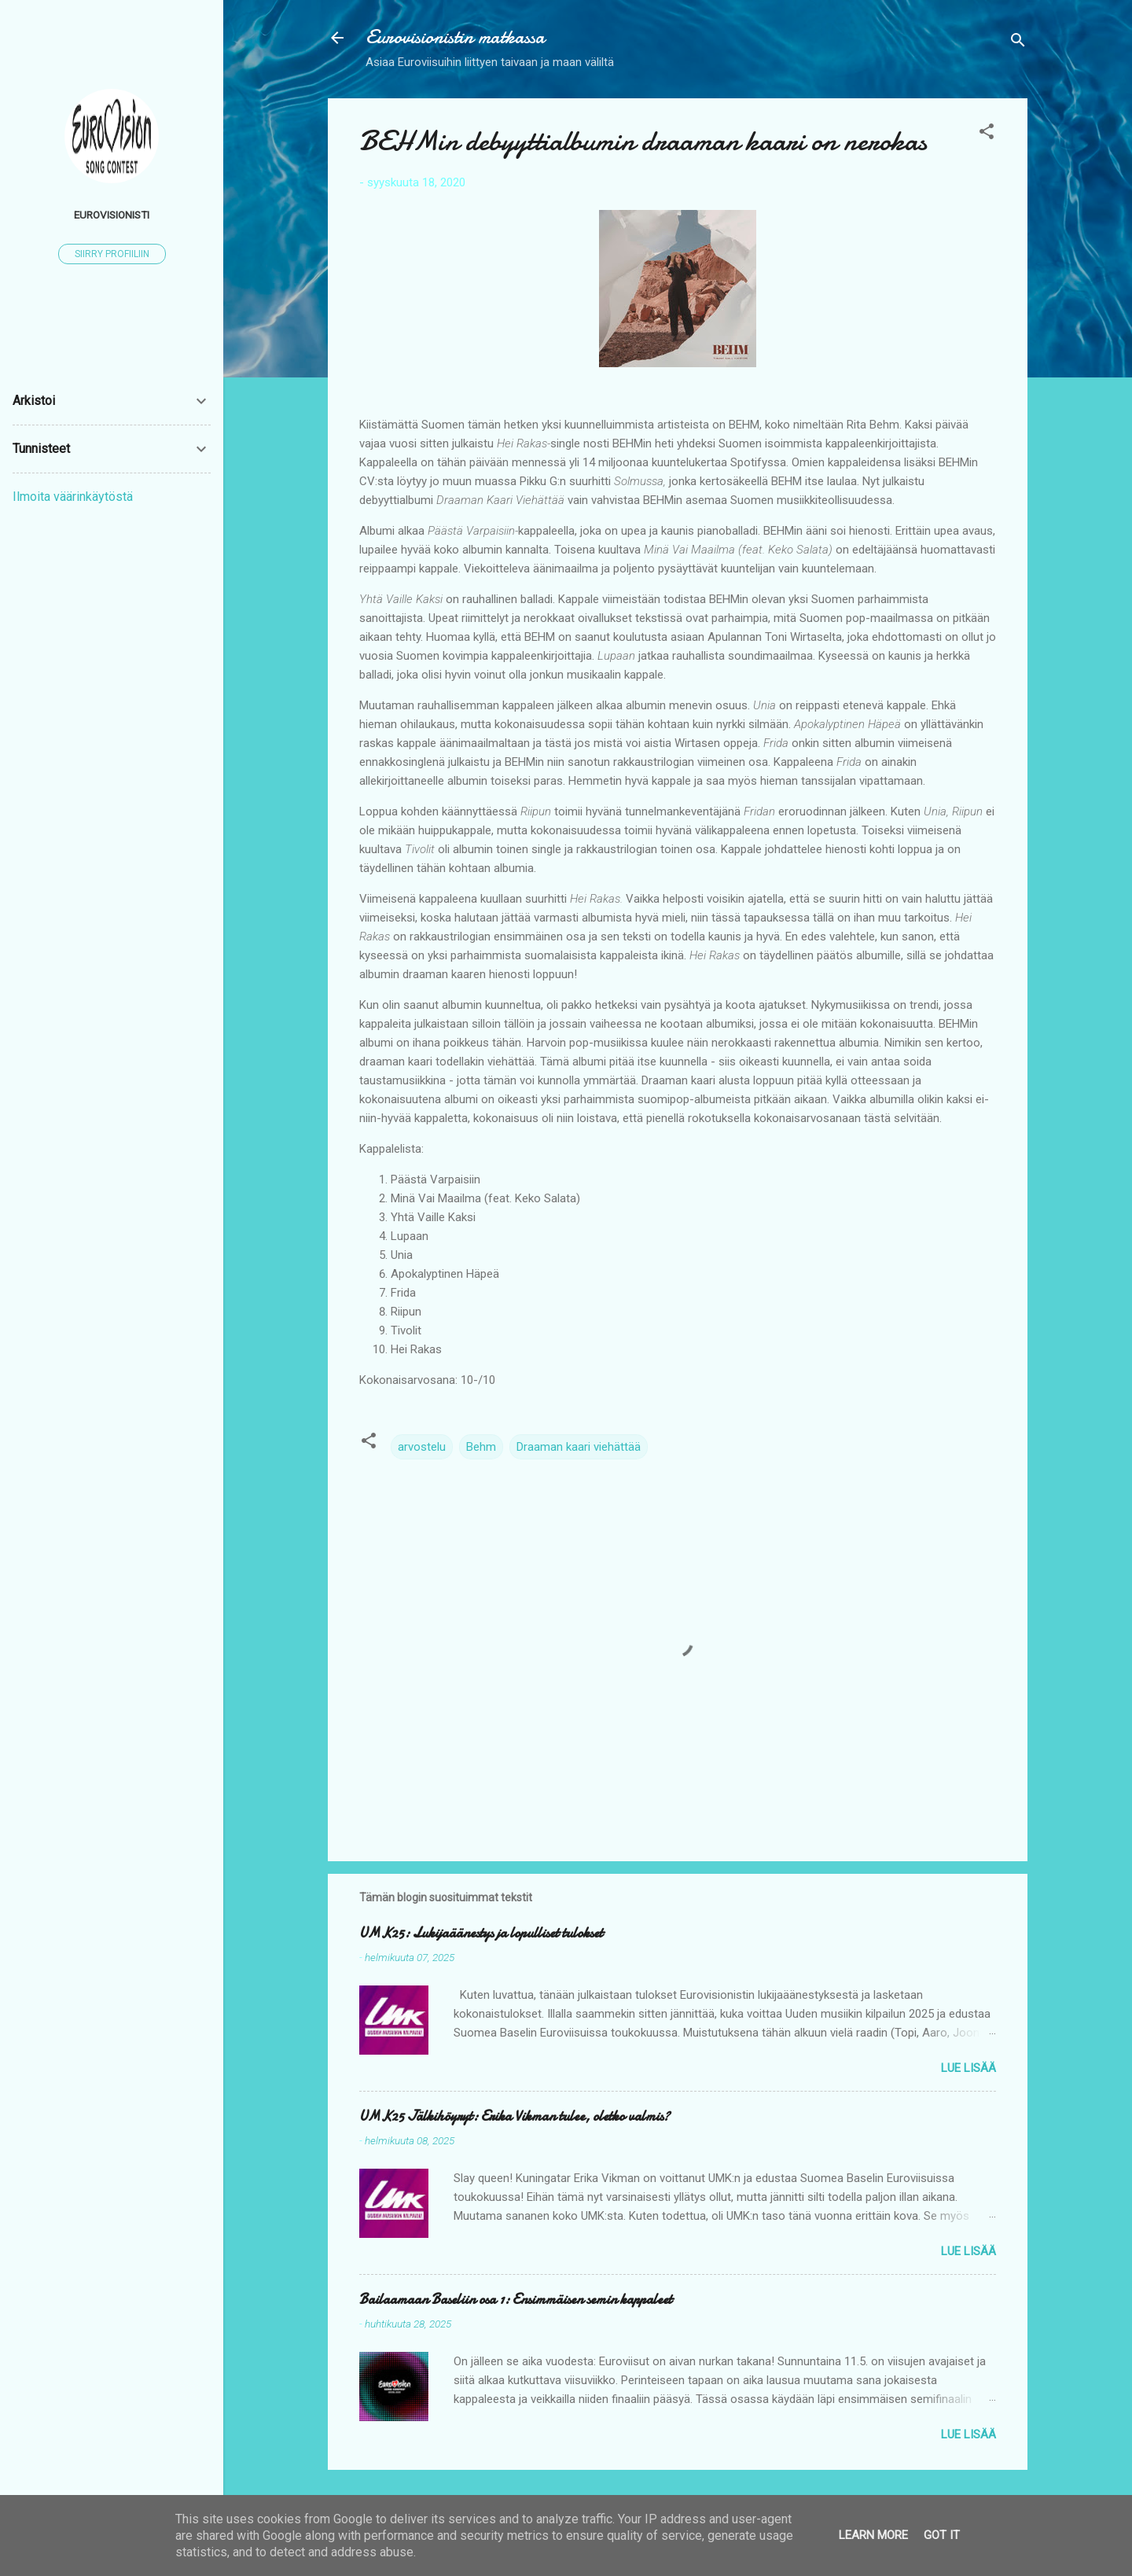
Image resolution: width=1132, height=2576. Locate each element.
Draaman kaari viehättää (578, 1447)
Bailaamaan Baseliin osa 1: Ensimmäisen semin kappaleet (515, 2299)
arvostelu (422, 1447)
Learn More (873, 2535)
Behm (481, 1447)
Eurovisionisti (111, 214)
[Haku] (1018, 43)
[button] (986, 134)
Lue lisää (968, 2068)
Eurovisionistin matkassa (455, 37)
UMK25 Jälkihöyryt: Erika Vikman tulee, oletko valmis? (514, 2116)
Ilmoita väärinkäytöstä (73, 496)
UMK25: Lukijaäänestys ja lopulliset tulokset (481, 1933)
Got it (942, 2535)
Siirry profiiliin (112, 253)
